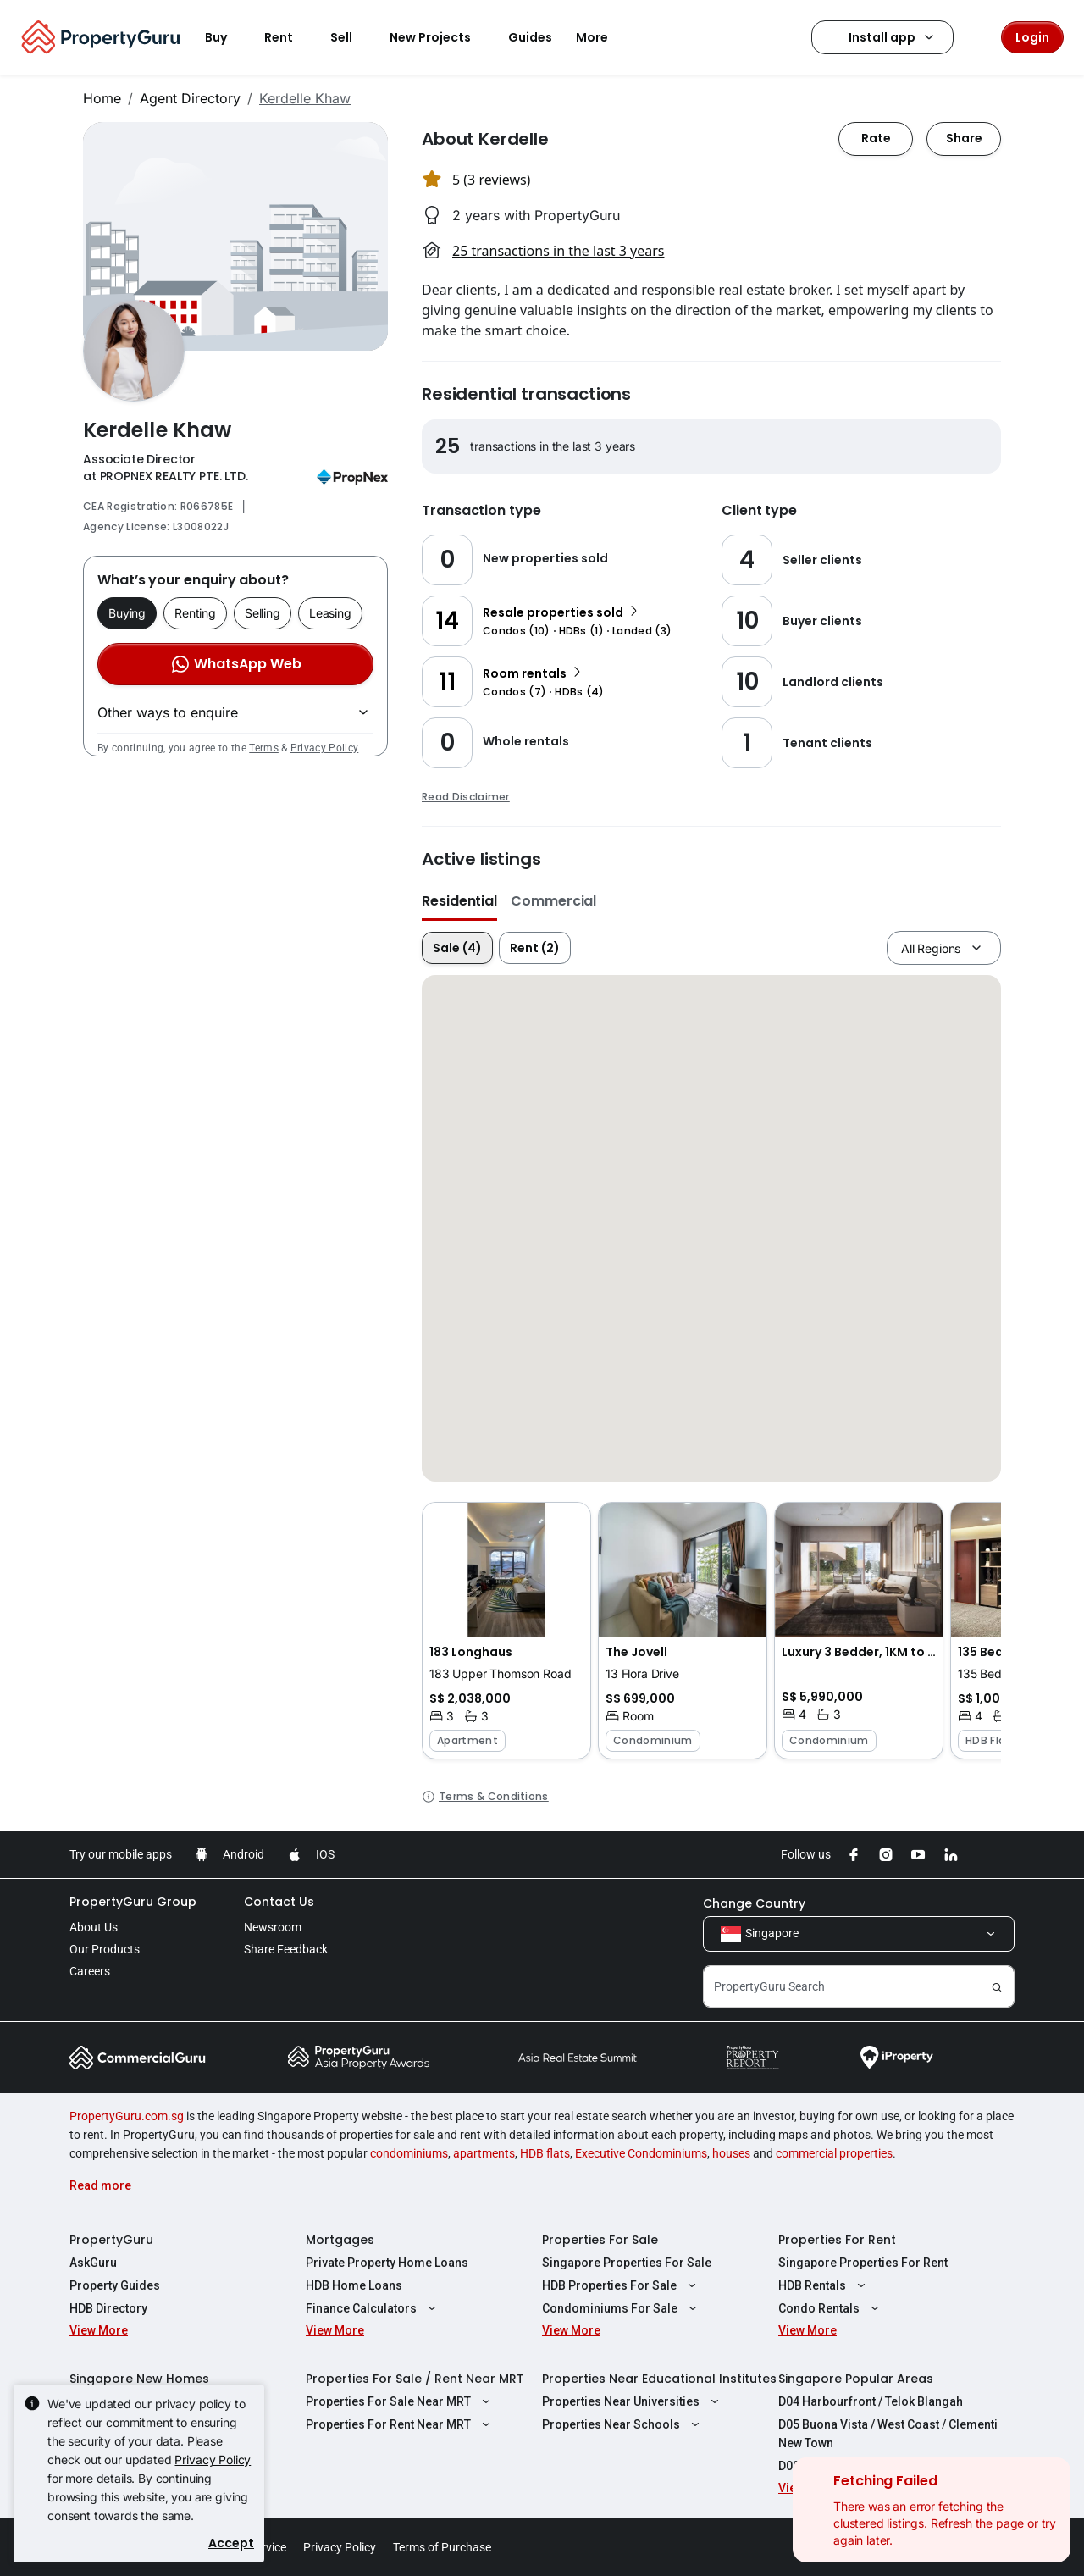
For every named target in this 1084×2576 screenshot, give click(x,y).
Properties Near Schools (623, 2424)
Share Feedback (286, 1949)
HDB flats (545, 2153)
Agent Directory (190, 98)
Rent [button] (288, 37)
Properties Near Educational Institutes (659, 2378)
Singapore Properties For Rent (863, 2262)
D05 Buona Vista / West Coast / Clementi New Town (888, 2434)
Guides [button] (530, 37)
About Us (93, 1927)
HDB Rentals (824, 2285)
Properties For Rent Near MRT (400, 2424)
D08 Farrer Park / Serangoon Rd (866, 2466)
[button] (506, 1630)
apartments (484, 2153)
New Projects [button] (440, 37)
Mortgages (340, 2239)
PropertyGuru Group (132, 1901)
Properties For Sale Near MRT (400, 2401)
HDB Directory (108, 2308)
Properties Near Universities (632, 2401)
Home (102, 98)
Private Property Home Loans (387, 2262)
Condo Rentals (830, 2308)
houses (731, 2153)
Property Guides (114, 2285)
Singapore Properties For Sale (626, 2262)
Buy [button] (226, 37)
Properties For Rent (837, 2239)
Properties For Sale (600, 2239)
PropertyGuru (111, 2239)
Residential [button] (459, 901)
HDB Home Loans (354, 2285)
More (602, 37)
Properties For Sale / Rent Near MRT (415, 2378)
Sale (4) (457, 947)
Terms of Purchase (442, 2547)
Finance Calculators (373, 2308)
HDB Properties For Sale (621, 2285)
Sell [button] (351, 37)
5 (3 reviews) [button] (491, 179)
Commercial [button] (553, 901)
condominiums (409, 2153)
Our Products (104, 1949)
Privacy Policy (324, 748)
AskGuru (93, 2262)
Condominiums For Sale (621, 2308)
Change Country (754, 1903)
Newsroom (272, 1927)
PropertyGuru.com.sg (126, 2116)
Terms (264, 748)
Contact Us (279, 1901)
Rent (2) (535, 947)
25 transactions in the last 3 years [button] (558, 250)
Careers (89, 1971)
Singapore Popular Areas (855, 2378)
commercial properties (834, 2153)
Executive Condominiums (641, 2153)
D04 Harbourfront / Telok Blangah (870, 2401)
